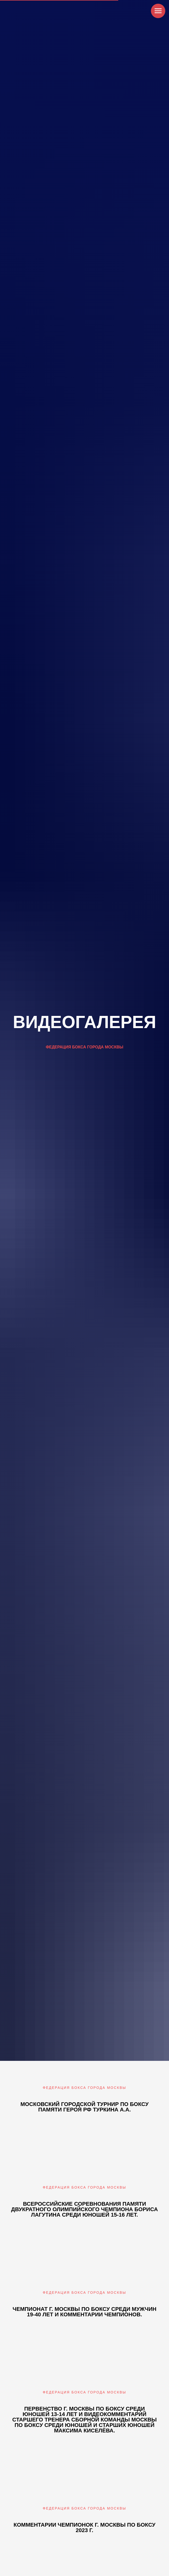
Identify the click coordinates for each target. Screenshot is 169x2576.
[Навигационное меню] (158, 10)
